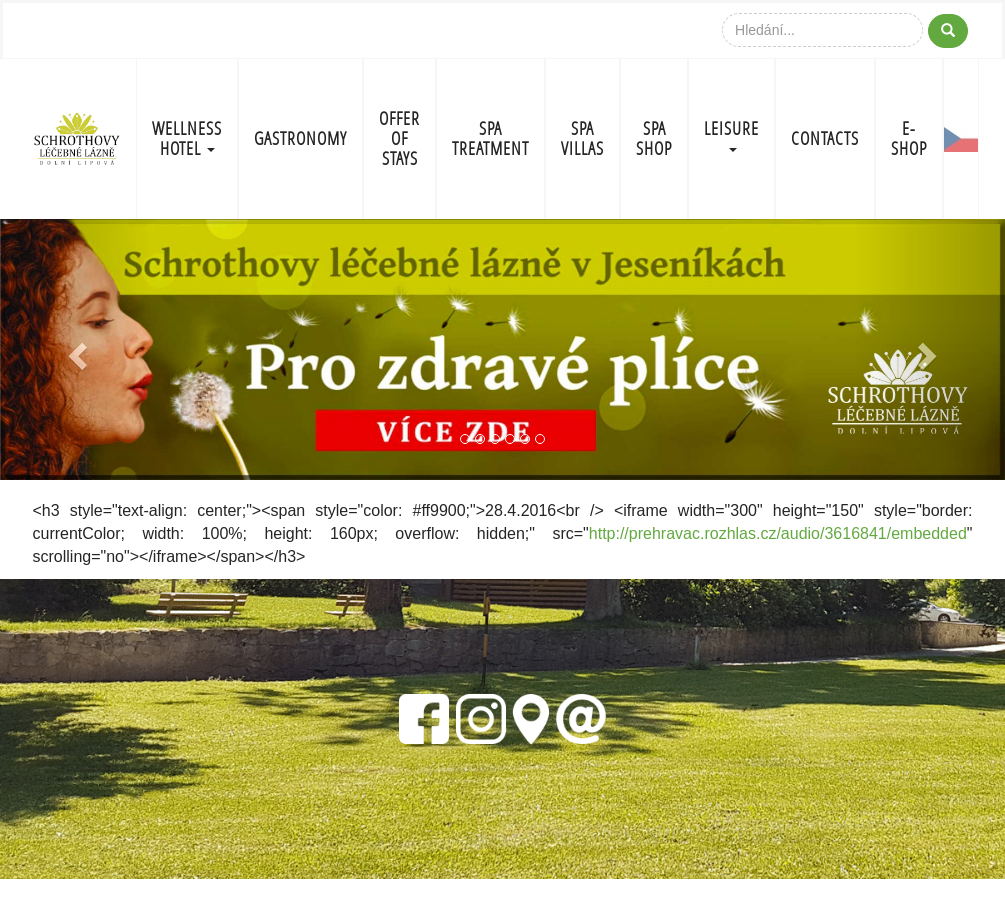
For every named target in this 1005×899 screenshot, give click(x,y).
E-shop (909, 138)
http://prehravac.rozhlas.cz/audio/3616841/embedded (778, 533)
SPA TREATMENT (490, 138)
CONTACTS (825, 138)
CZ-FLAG (961, 139)
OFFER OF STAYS (399, 138)
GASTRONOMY (300, 138)
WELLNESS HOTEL (187, 138)
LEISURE (731, 134)
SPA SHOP (654, 138)
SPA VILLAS (582, 138)
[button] (75, 350)
